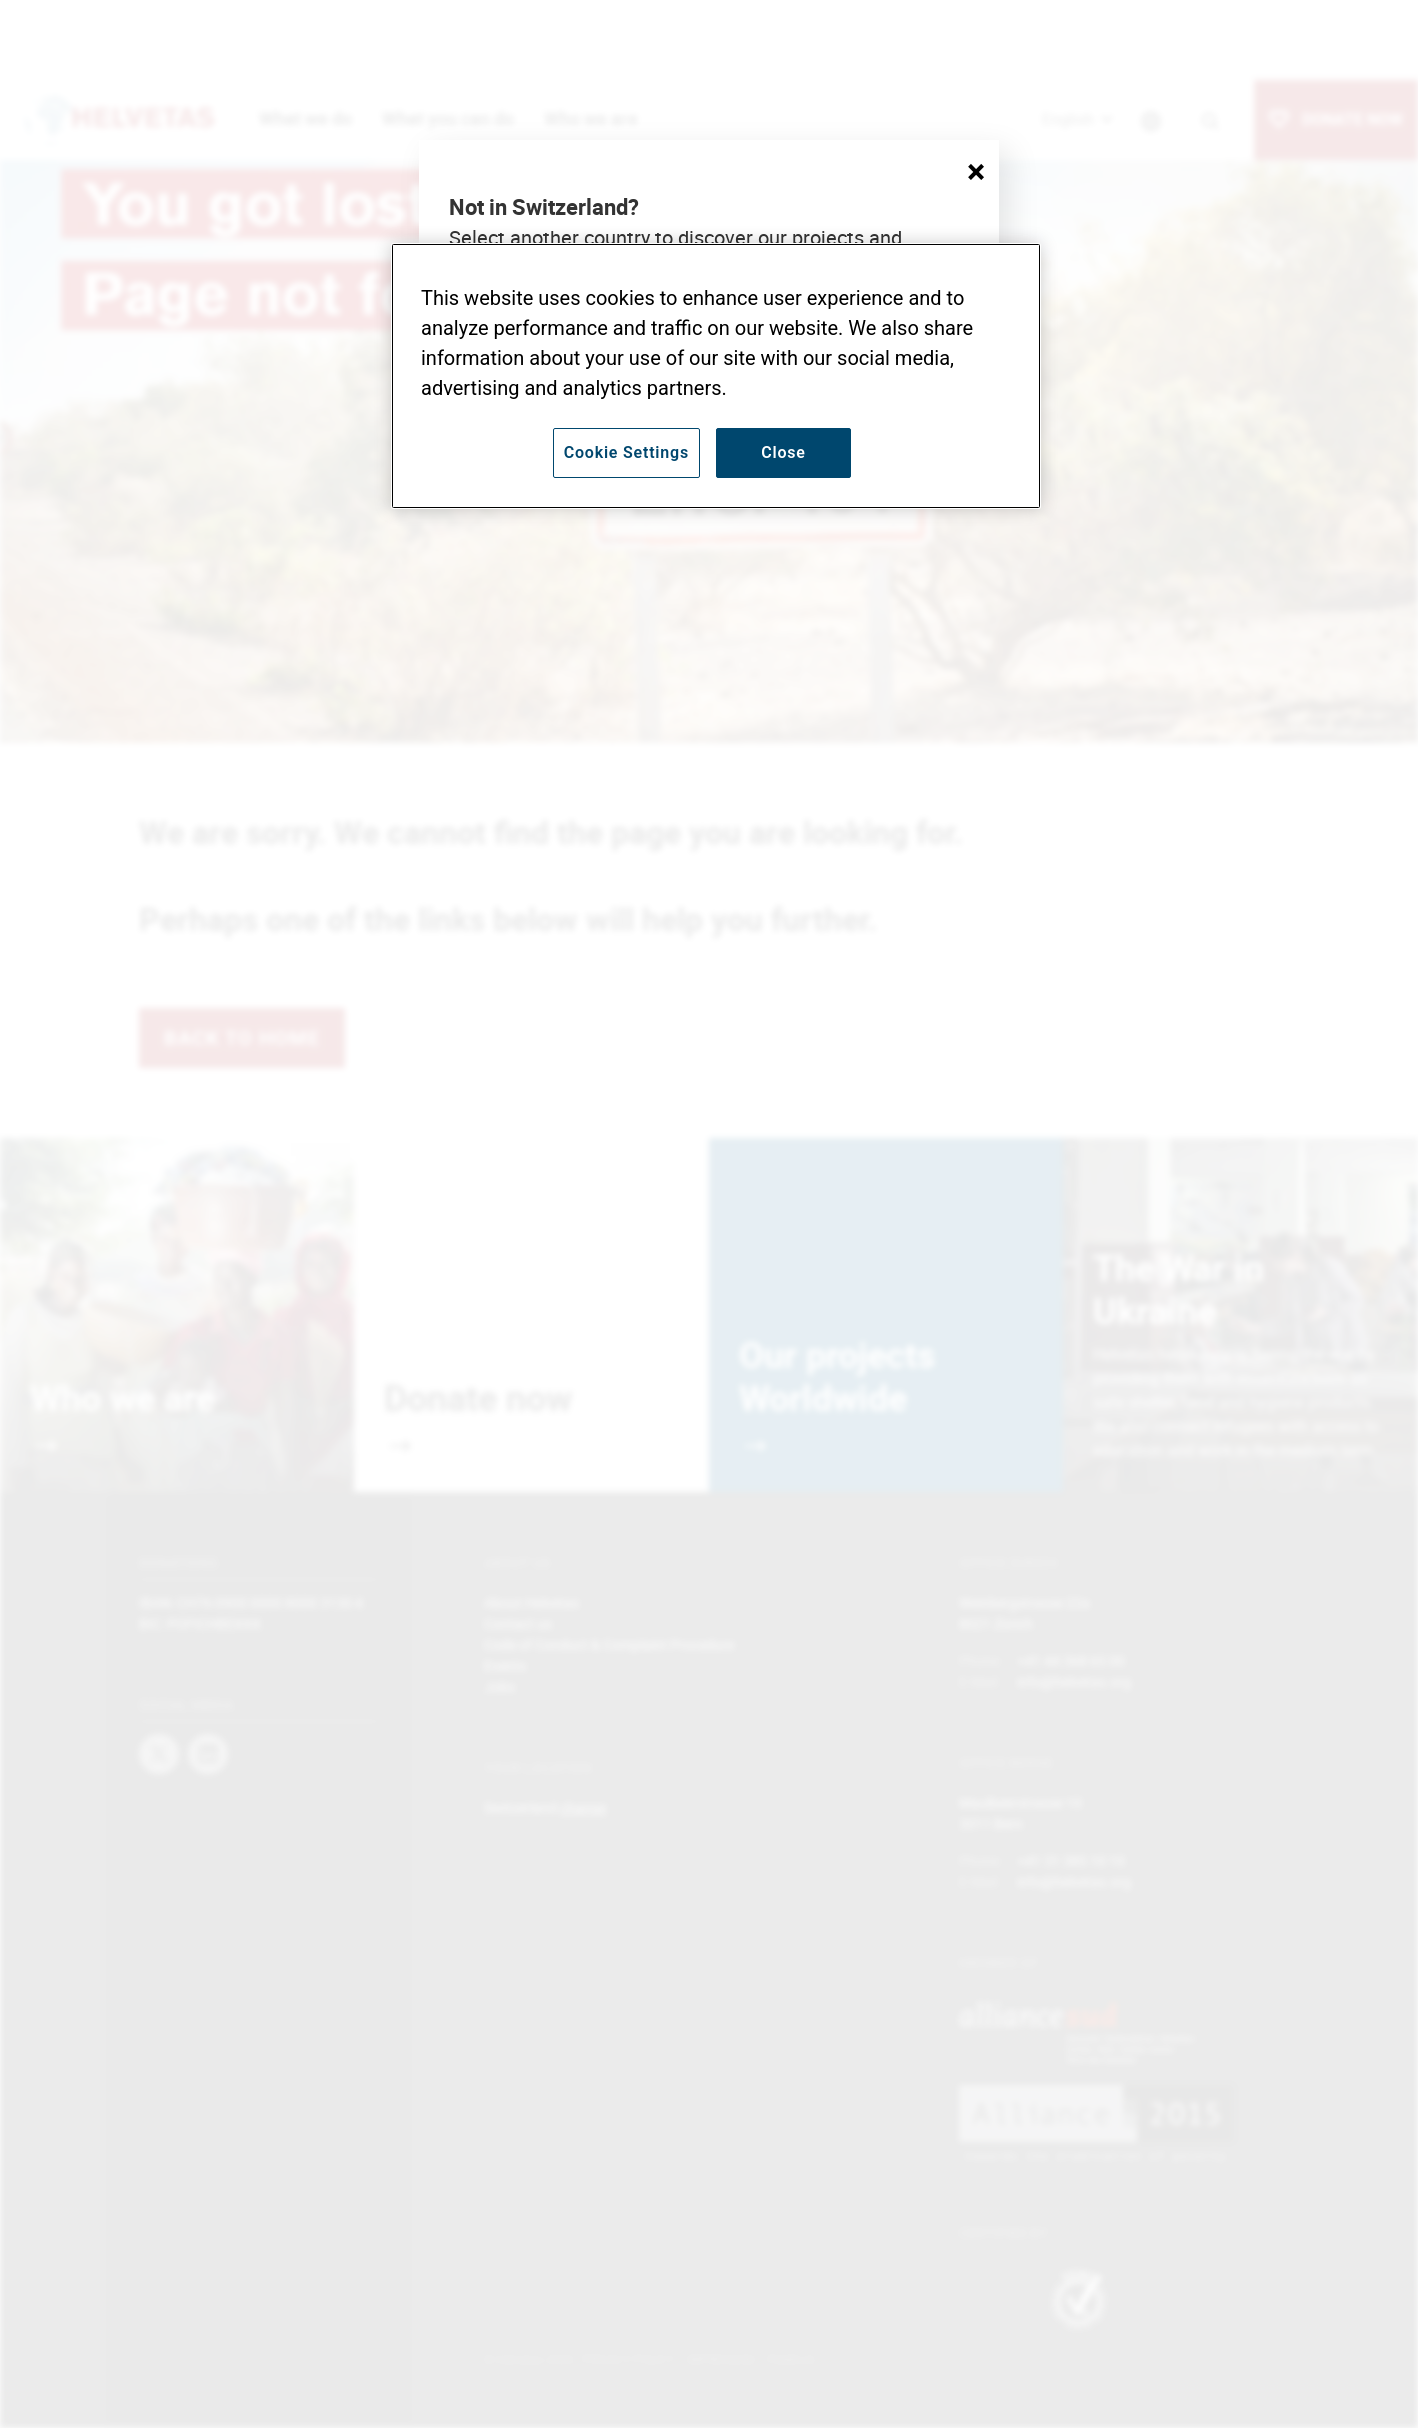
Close (783, 452)
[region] (716, 376)
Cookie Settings (626, 452)
